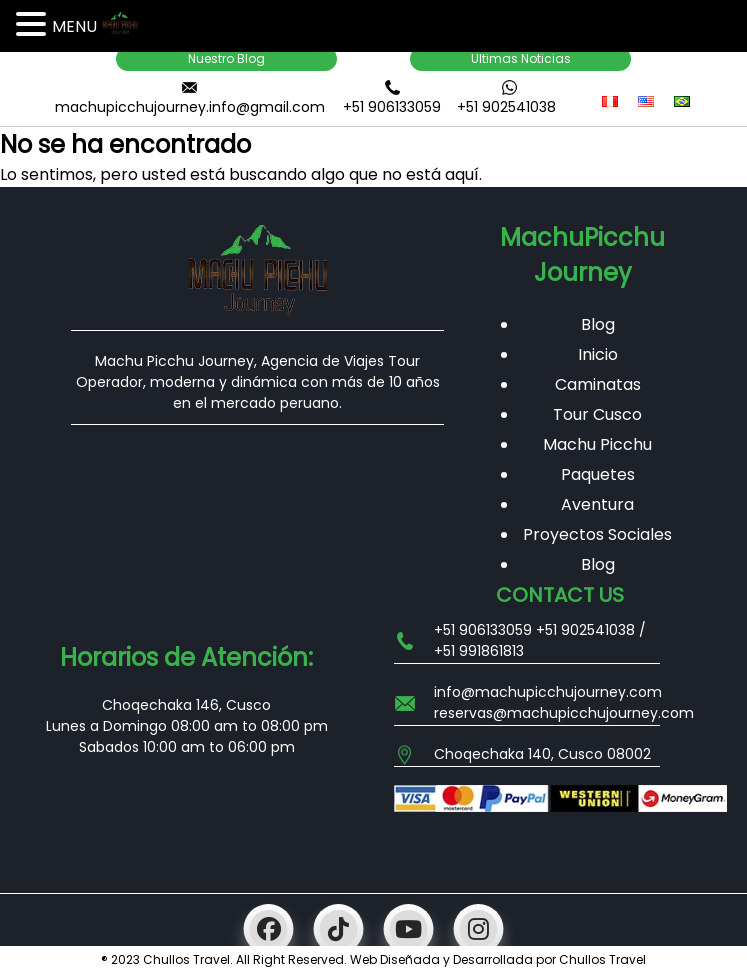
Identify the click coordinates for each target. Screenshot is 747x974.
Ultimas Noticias (521, 58)
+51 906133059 (392, 107)
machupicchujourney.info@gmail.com (190, 107)
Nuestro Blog (226, 58)
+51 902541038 (506, 107)
